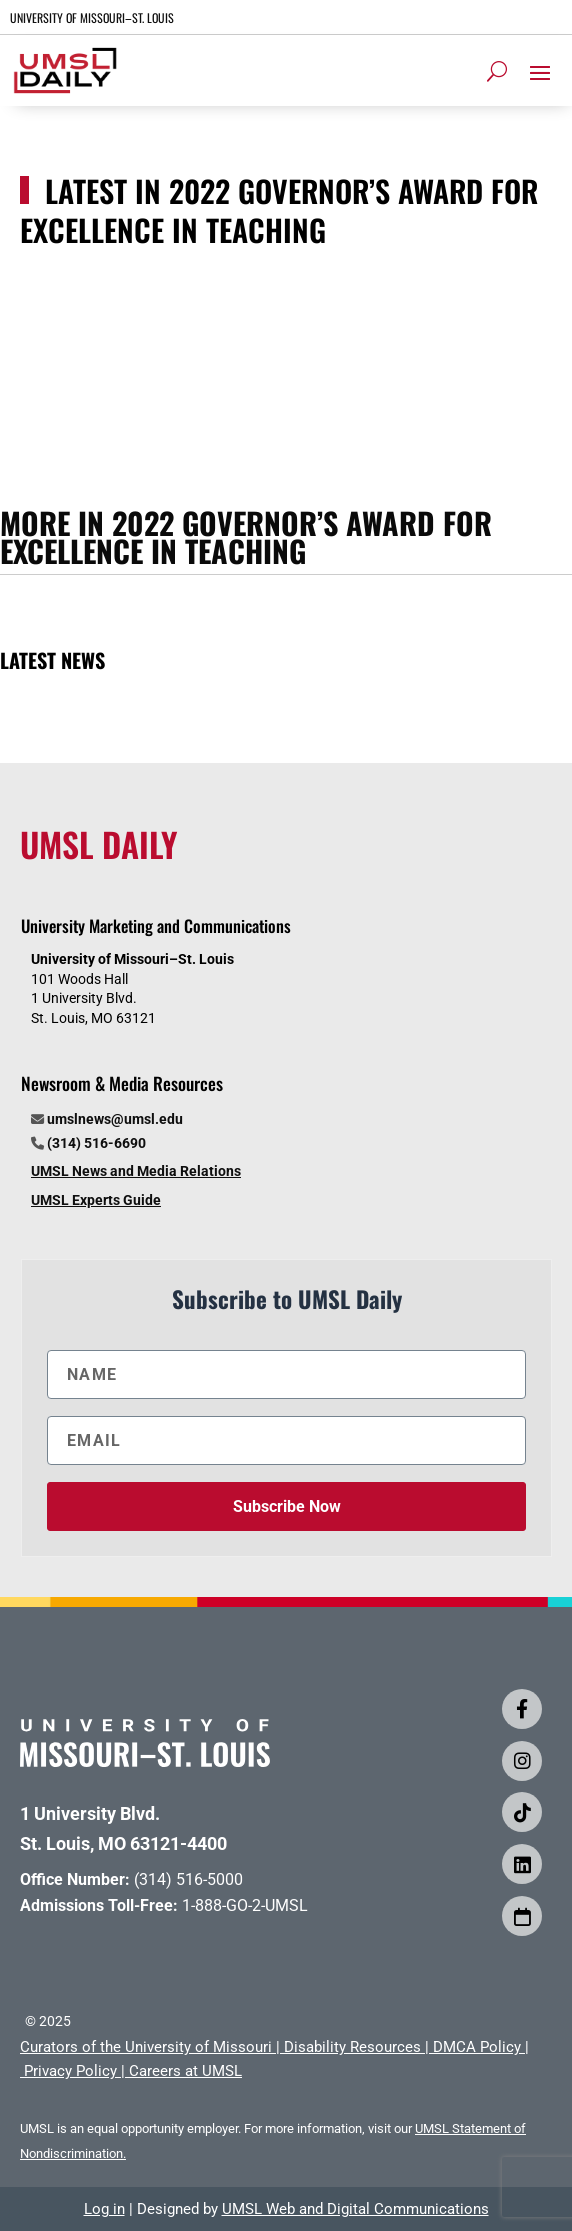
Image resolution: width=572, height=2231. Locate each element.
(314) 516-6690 (96, 1143)
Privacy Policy (70, 2071)
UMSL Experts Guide (96, 1200)
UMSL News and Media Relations (136, 1171)
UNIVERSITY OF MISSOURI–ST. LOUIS (92, 17)
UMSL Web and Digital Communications (355, 2209)
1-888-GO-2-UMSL (245, 1905)
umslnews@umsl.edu (115, 1119)
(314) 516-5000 (188, 1879)
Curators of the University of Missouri (146, 2047)
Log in (104, 2209)
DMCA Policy (477, 2047)
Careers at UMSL (185, 2071)
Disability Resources (352, 2047)
